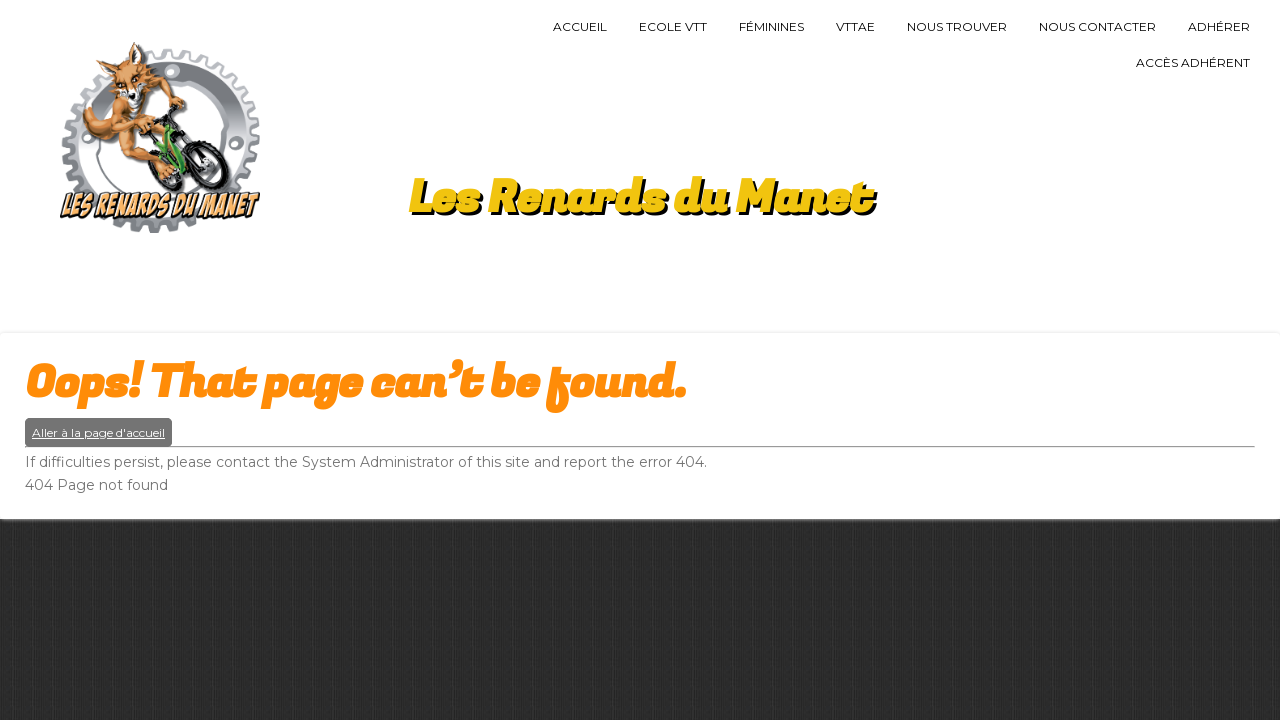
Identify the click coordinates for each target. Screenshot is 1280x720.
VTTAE (855, 26)
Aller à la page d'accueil (98, 432)
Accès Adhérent (1193, 62)
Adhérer (1219, 26)
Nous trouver (957, 26)
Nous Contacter (1097, 26)
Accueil (580, 26)
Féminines (771, 26)
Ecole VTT (673, 26)
